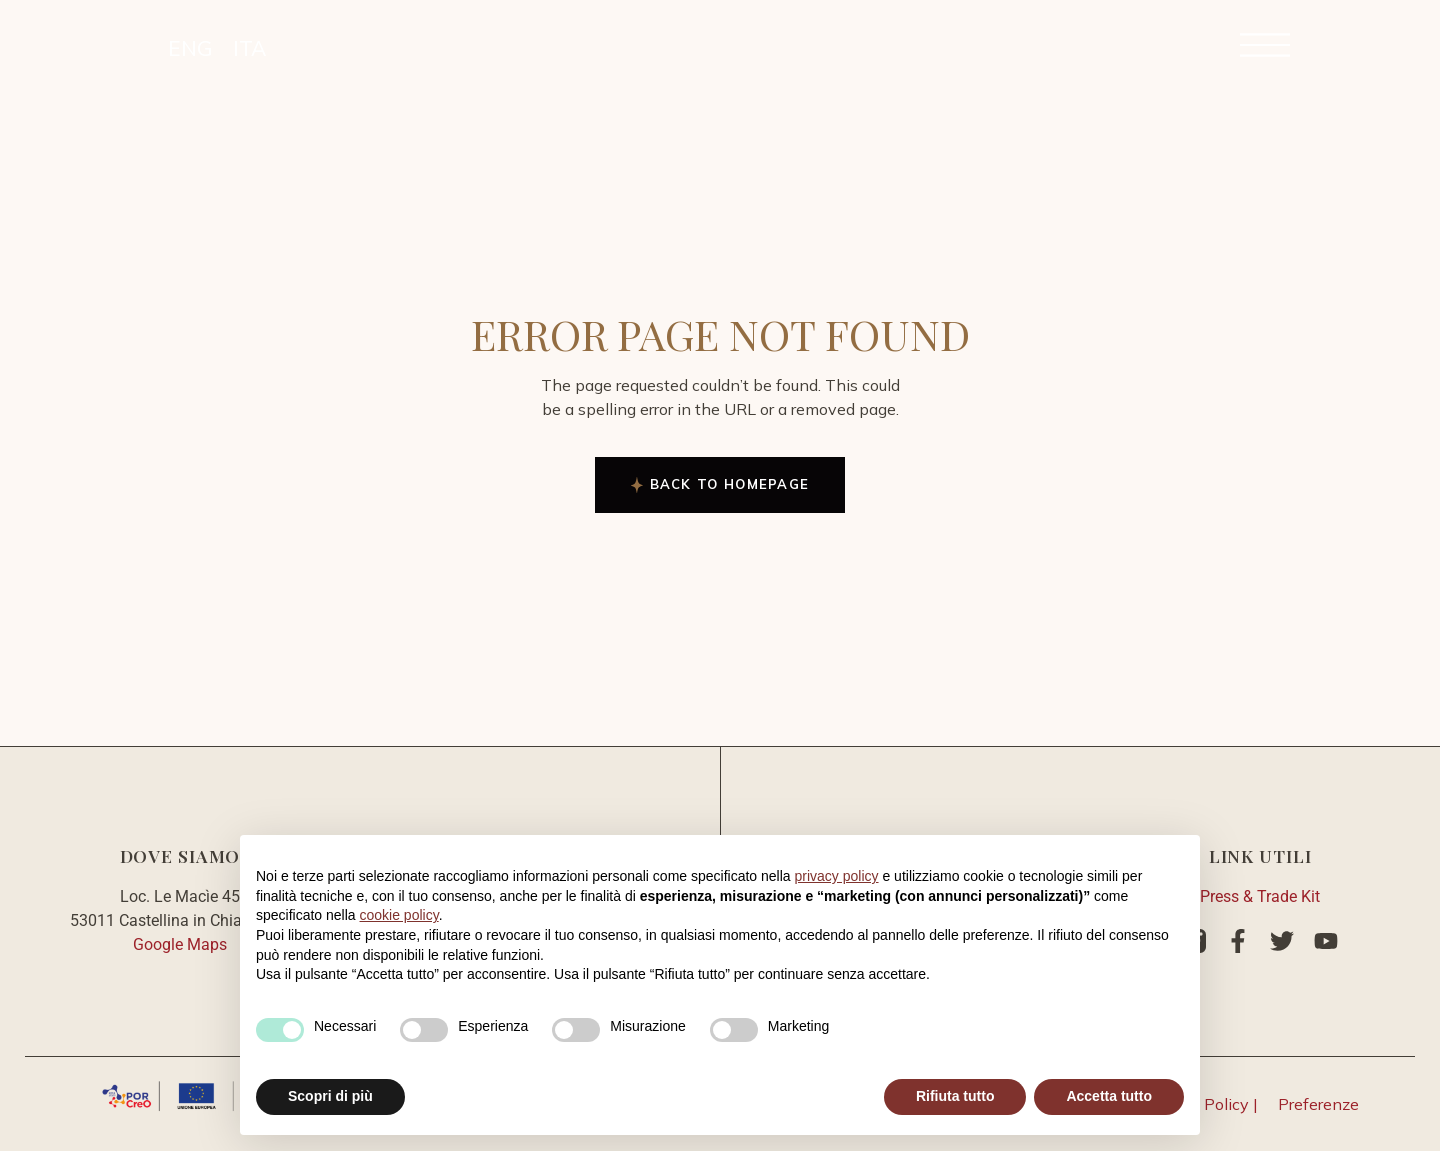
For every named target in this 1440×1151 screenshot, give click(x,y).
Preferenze (1318, 1104)
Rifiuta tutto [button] (955, 1096)
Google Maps (180, 944)
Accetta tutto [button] (1109, 1096)
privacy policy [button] (837, 876)
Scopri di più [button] (330, 1096)
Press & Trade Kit (1260, 896)
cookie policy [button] (399, 915)
